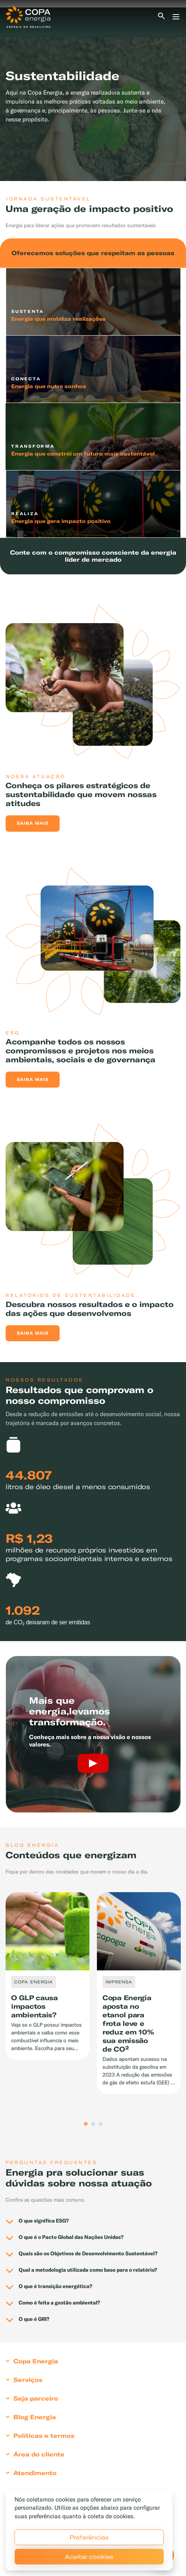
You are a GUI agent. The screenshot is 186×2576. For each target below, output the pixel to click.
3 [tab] (100, 2124)
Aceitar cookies (89, 2556)
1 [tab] (85, 2124)
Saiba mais (32, 823)
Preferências (89, 2537)
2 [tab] (93, 2124)
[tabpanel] (93, 94)
